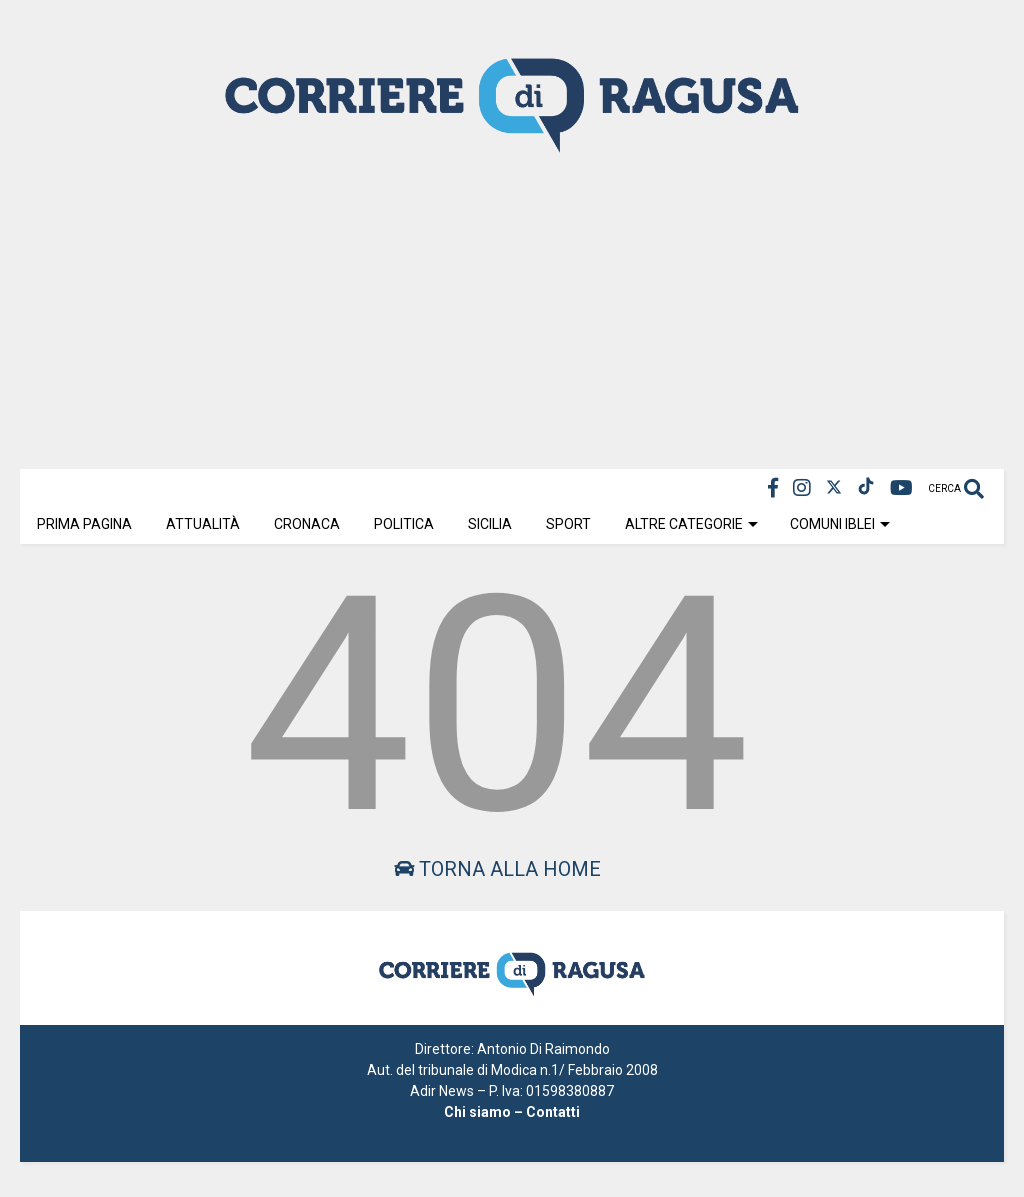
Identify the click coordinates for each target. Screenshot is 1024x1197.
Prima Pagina (84, 524)
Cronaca (307, 524)
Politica (404, 524)
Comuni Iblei (840, 524)
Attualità (203, 524)
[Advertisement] (512, 309)
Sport (568, 524)
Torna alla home (497, 869)
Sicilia (490, 524)
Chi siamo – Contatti (512, 1112)
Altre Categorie (691, 524)
